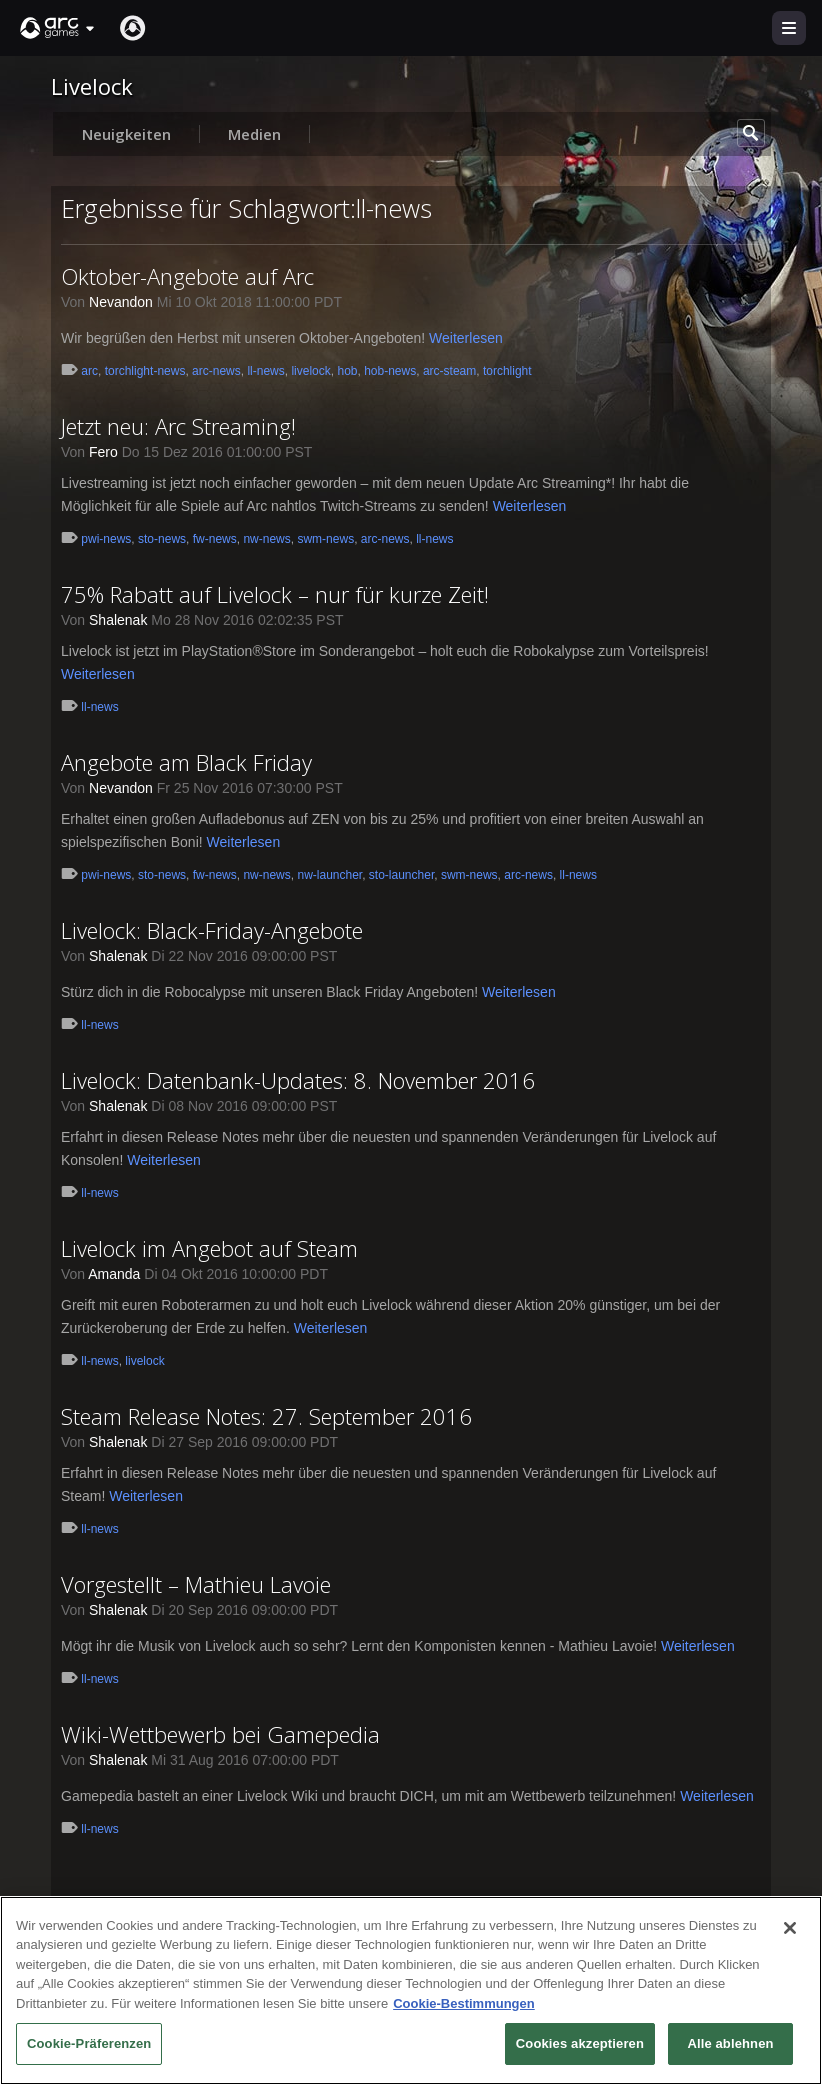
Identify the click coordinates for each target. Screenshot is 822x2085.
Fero (103, 452)
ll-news (265, 371)
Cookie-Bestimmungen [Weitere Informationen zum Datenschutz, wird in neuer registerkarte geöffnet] (464, 2007)
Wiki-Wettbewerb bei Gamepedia (220, 1734)
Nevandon (121, 302)
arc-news (216, 371)
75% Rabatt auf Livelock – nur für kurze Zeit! (275, 594)
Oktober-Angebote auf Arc (187, 276)
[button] (58, 28)
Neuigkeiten (126, 134)
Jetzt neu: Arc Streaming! (178, 426)
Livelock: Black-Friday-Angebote (212, 930)
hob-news (390, 371)
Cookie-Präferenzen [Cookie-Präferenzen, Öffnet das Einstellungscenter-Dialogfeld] (89, 2048)
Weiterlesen (466, 338)
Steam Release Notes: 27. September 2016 (266, 1416)
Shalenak (118, 620)
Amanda (114, 1274)
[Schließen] (790, 1932)
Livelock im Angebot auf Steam (209, 1248)
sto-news (162, 539)
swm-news (325, 539)
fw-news (215, 539)
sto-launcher (401, 875)
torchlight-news (145, 371)
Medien (254, 134)
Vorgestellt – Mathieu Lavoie (196, 1584)
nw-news (266, 539)
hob (347, 371)
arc (89, 371)
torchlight (507, 371)
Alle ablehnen (730, 2048)
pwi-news (106, 539)
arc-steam (449, 371)
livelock (310, 371)
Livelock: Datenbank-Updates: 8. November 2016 (298, 1080)
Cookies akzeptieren (580, 2048)
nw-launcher (329, 875)
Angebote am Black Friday (186, 762)
